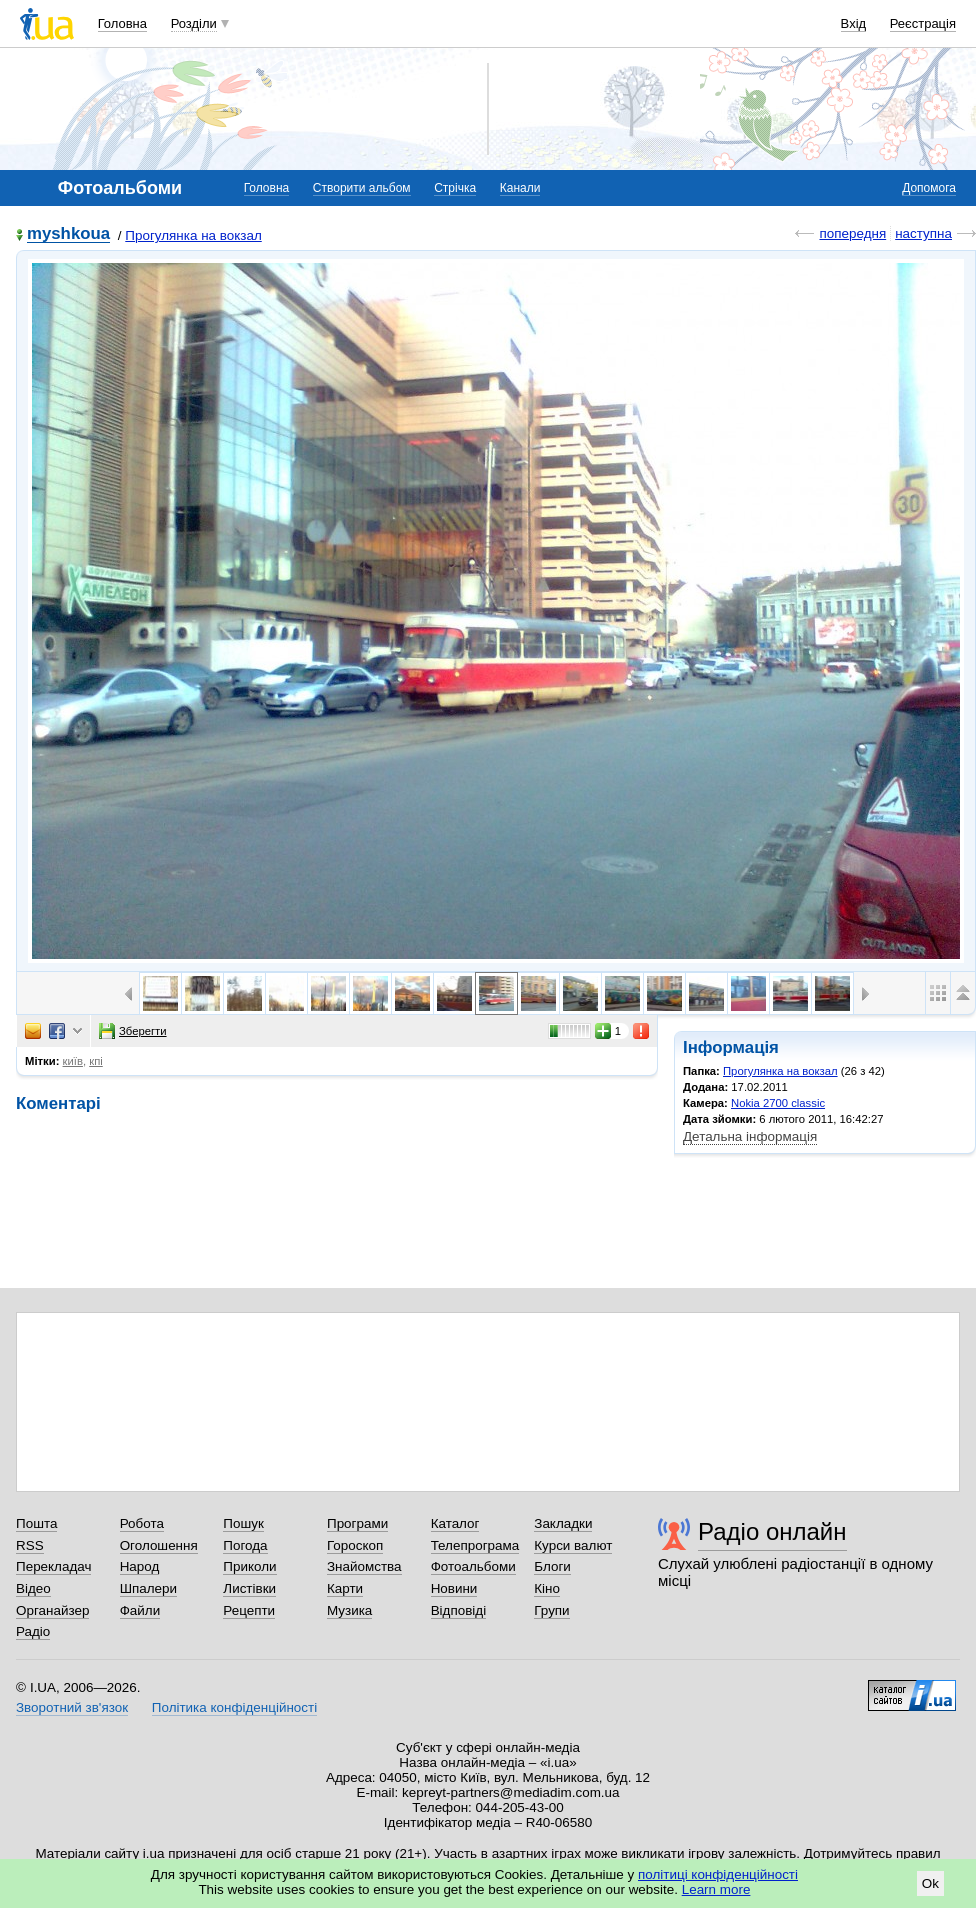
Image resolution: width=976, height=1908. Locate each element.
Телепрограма (475, 1545)
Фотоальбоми (473, 1566)
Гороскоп (355, 1545)
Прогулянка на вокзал (193, 235)
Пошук (243, 1523)
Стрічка (455, 188)
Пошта (36, 1523)
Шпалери (148, 1588)
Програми (357, 1523)
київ (73, 1061)
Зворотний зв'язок (72, 1707)
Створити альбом (362, 188)
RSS (30, 1545)
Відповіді (459, 1610)
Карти (345, 1588)
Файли (140, 1610)
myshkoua (68, 234)
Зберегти (133, 1031)
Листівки (249, 1588)
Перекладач (53, 1566)
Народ (140, 1566)
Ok (930, 1883)
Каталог (455, 1523)
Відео (33, 1588)
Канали (520, 188)
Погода (245, 1545)
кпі (96, 1061)
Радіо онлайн (772, 1531)
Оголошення (159, 1545)
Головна (122, 23)
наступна (923, 233)
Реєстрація (923, 23)
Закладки (563, 1523)
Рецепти (249, 1610)
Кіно (547, 1588)
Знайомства (364, 1566)
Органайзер (52, 1610)
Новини (454, 1588)
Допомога (929, 188)
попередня (852, 233)
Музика (349, 1610)
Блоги (552, 1566)
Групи (551, 1610)
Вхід (854, 23)
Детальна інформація (750, 1136)
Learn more (716, 1889)
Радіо (33, 1631)
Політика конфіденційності (234, 1707)
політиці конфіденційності (718, 1874)
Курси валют (573, 1545)
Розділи (194, 23)
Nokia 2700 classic (778, 1103)
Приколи (249, 1566)
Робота (142, 1523)
